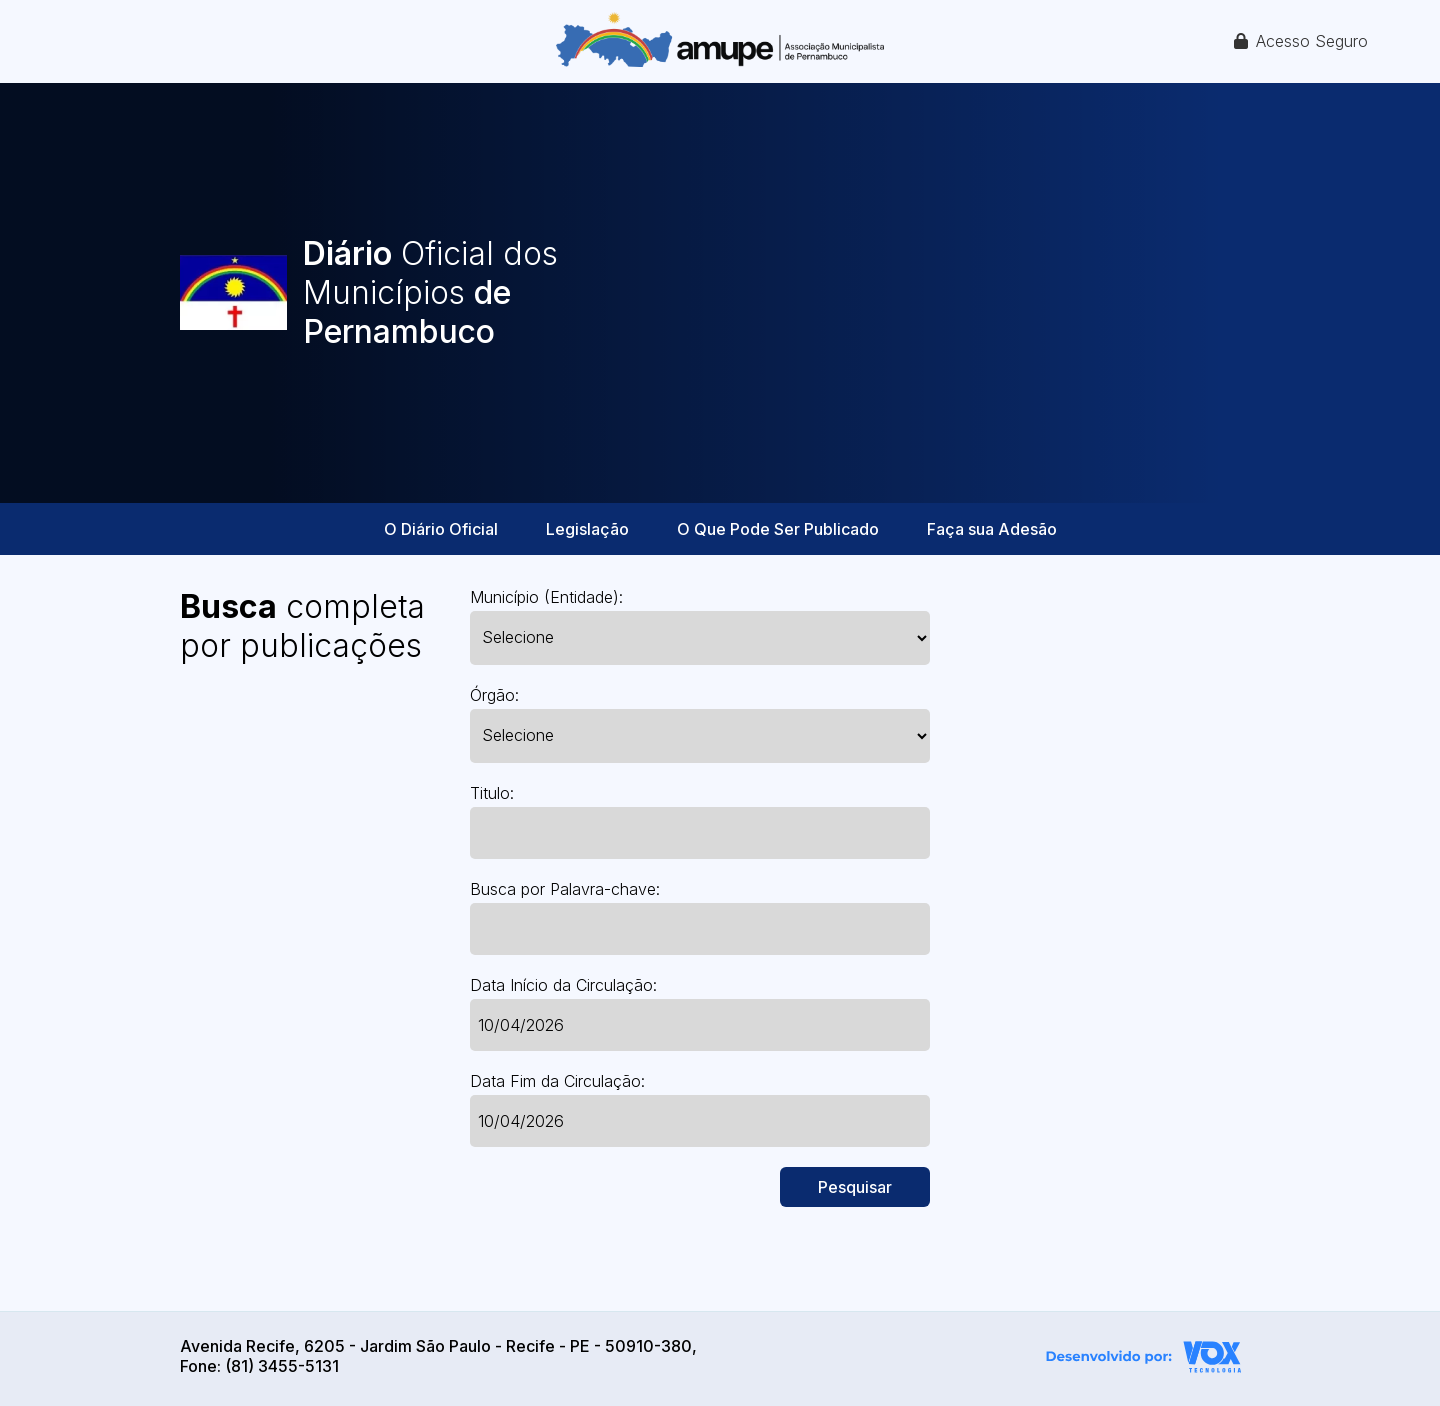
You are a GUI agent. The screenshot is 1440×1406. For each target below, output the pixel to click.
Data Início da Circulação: (563, 985)
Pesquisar (855, 1187)
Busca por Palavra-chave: (565, 889)
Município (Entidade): (546, 597)
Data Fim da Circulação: (557, 1081)
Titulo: (492, 793)
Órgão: (494, 695)
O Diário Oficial (441, 529)
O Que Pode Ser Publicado (778, 529)
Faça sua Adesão (992, 529)
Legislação (587, 529)
